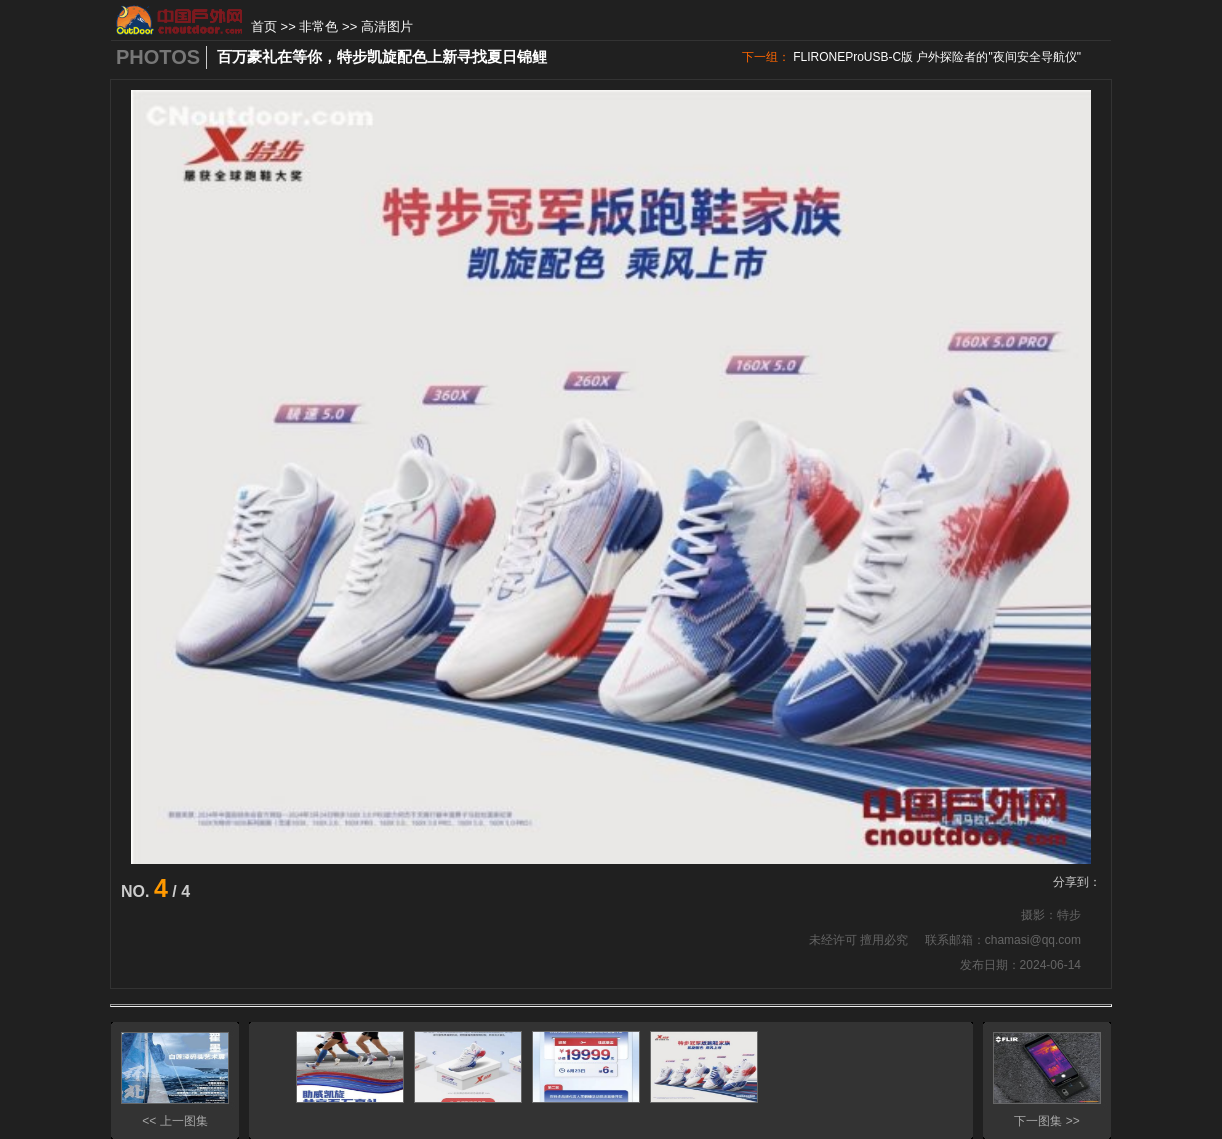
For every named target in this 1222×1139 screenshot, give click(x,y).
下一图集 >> (1046, 1121)
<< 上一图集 (174, 1121)
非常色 (318, 26)
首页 (264, 26)
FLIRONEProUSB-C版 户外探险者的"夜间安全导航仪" (937, 57)
